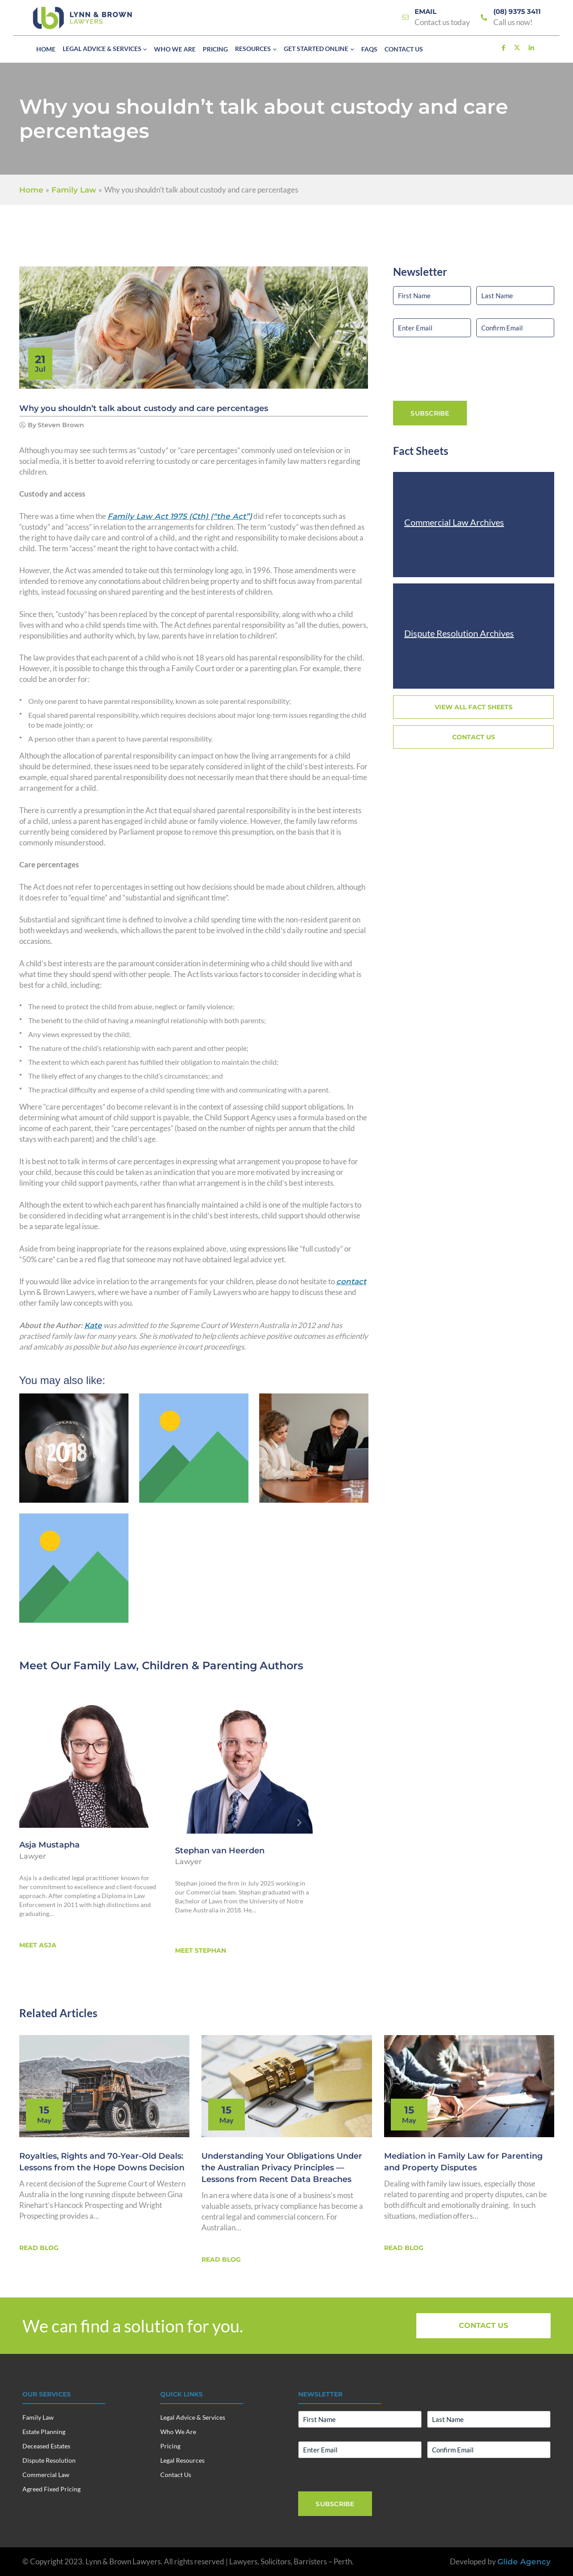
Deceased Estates (46, 2446)
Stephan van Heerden (220, 1851)
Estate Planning (43, 2431)
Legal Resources (182, 2460)
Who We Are (178, 2431)
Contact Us (175, 2474)
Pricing (170, 2446)
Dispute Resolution (49, 2460)
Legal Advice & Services (192, 2417)
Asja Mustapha (49, 1845)
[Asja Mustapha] (89, 1759)
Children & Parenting (199, 1665)
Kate (93, 1325)
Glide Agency (524, 2561)
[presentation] (461, 368)
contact (351, 1281)
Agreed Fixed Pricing (51, 2489)
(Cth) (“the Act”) (179, 516)
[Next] (299, 1822)
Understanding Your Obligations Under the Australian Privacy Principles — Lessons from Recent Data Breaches (281, 2167)
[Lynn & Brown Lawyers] (82, 18)
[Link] (405, 17)
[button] (144, 50)
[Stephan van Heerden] (245, 1762)
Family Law (104, 1665)
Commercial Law (45, 2474)
